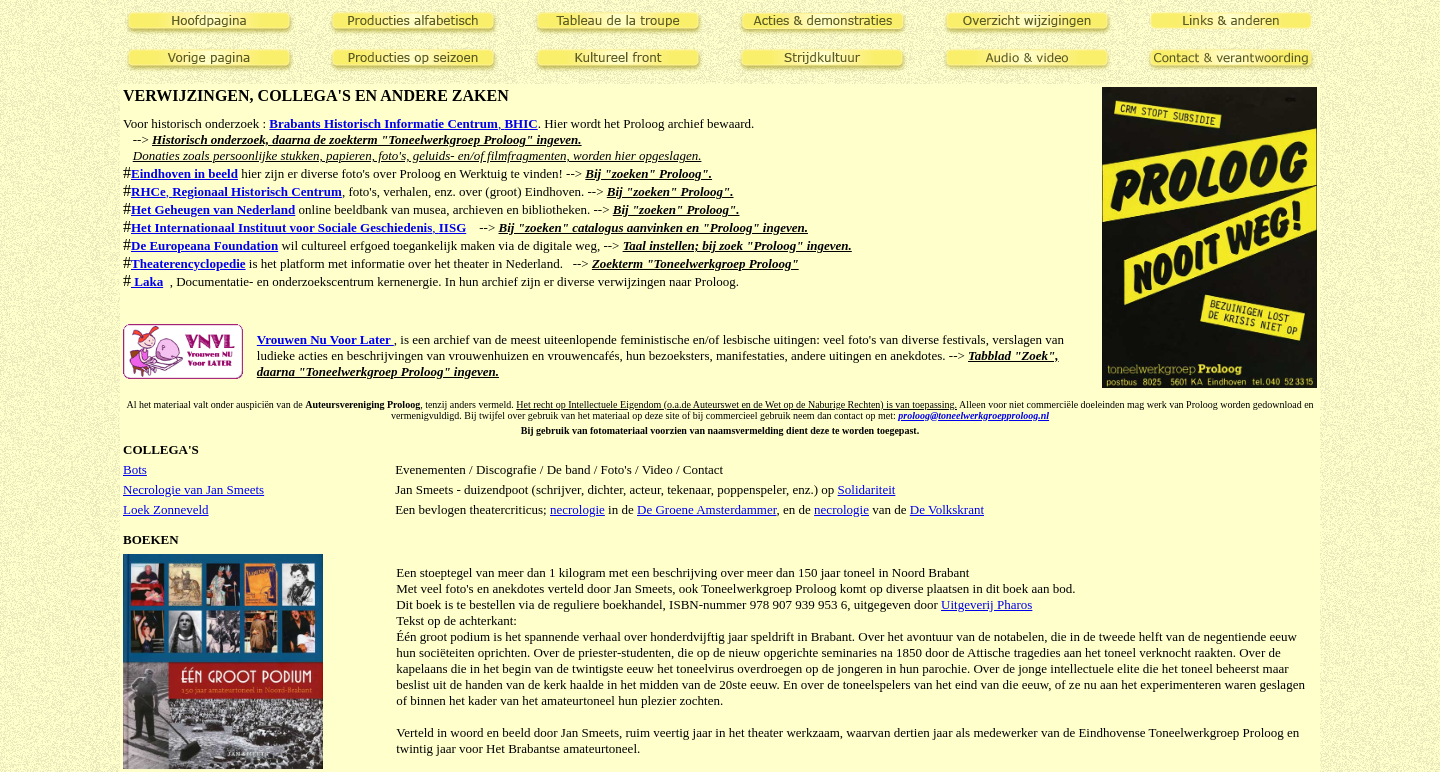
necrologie (577, 509)
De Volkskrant (947, 509)
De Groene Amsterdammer (707, 509)
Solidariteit (867, 489)
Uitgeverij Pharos (986, 604)
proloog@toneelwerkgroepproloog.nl (973, 415)
